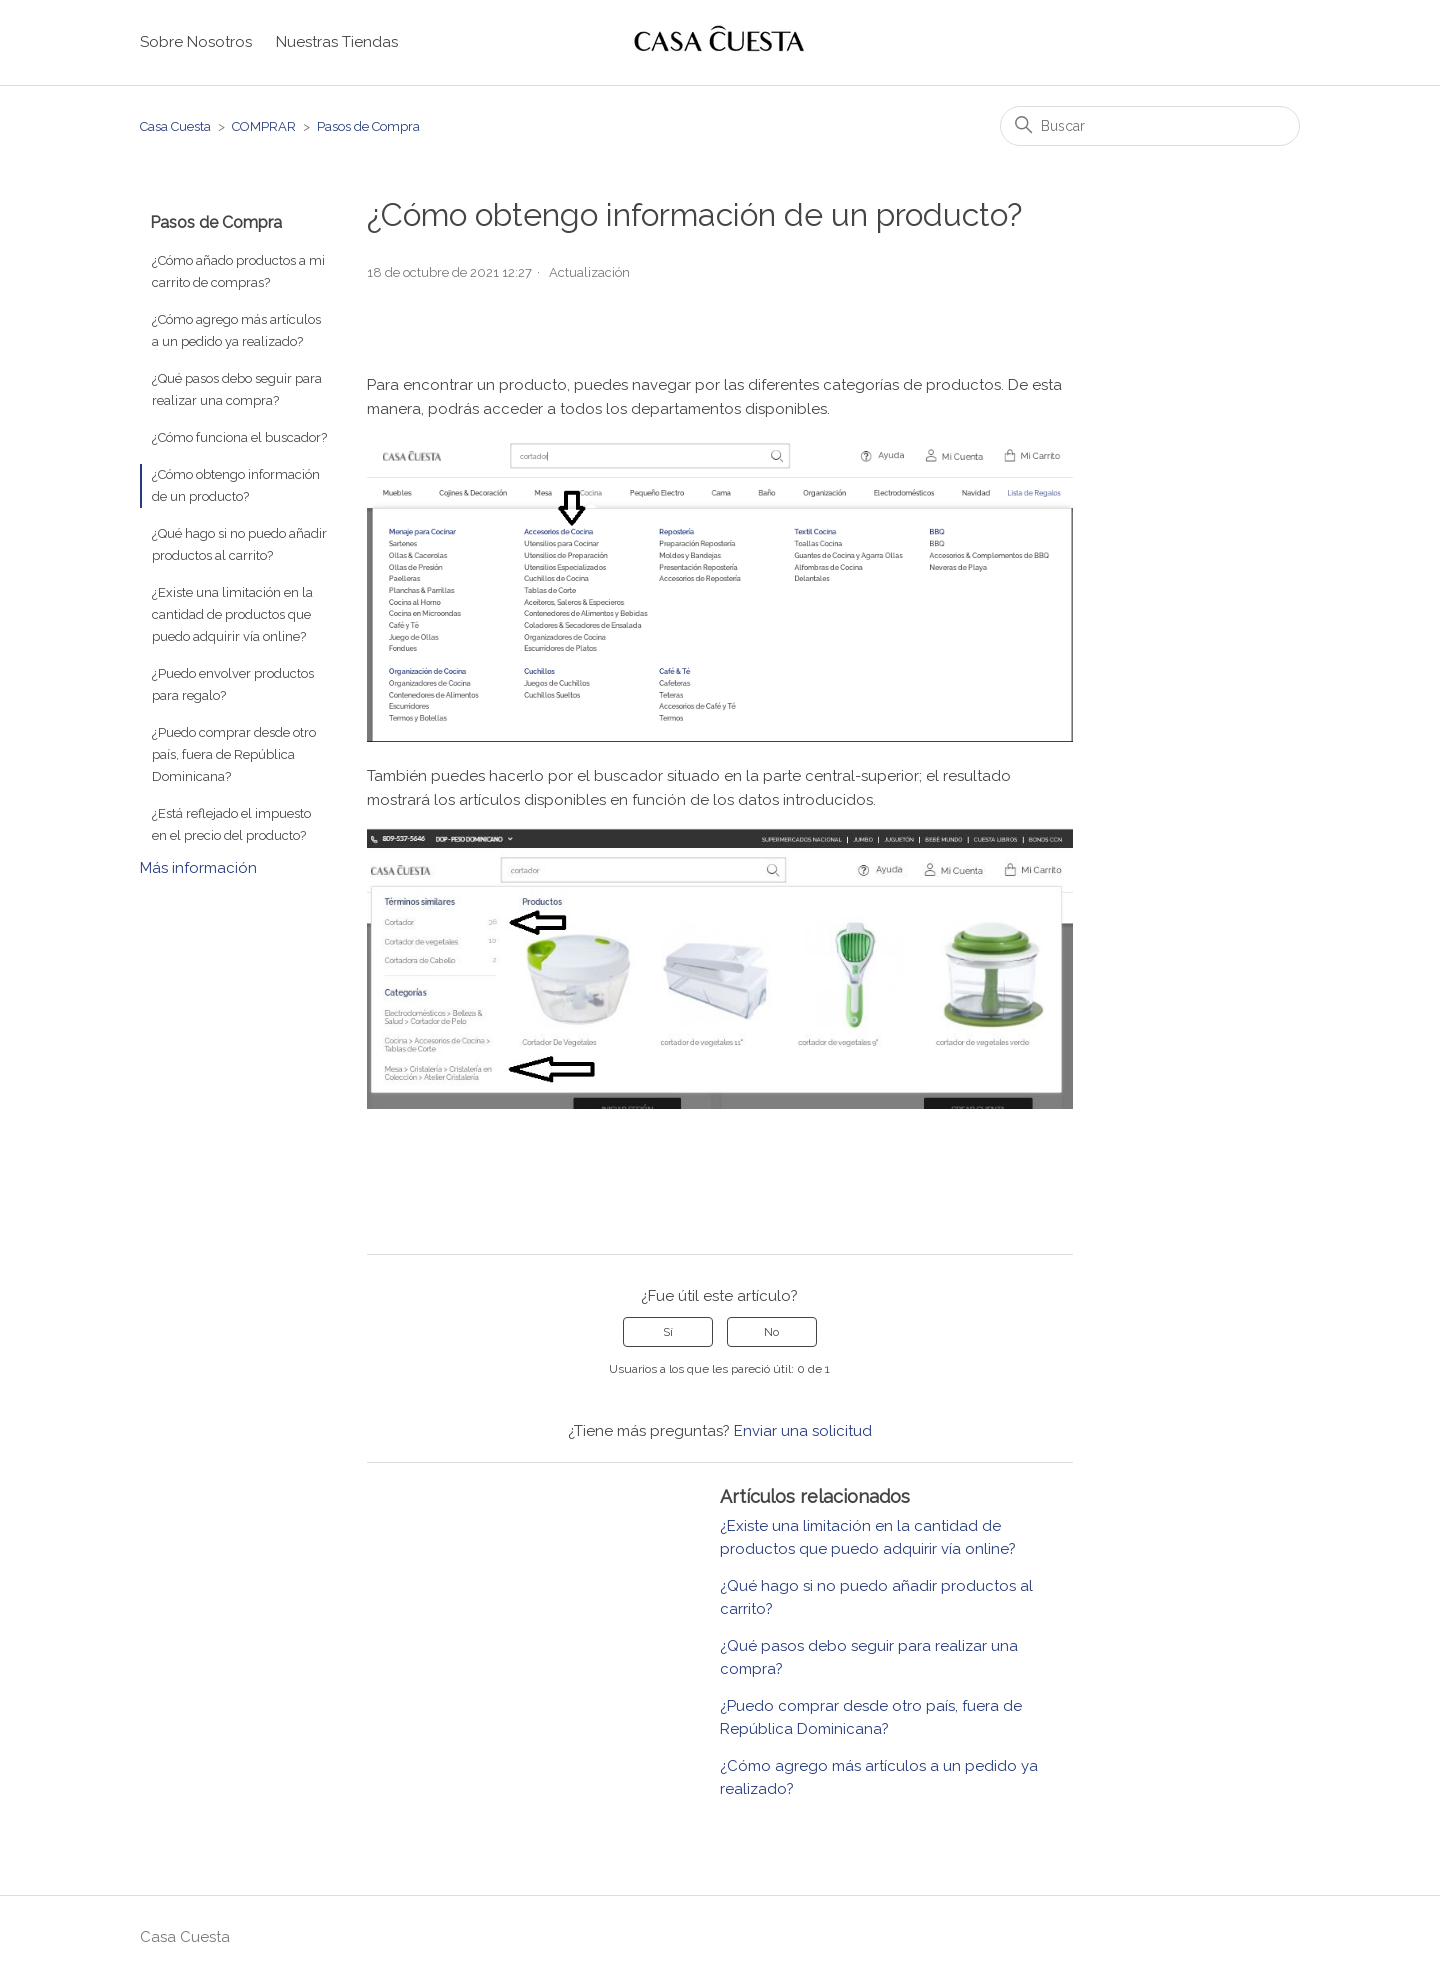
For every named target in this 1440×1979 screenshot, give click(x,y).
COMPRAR (264, 126)
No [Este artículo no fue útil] (771, 1332)
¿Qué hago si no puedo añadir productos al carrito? (239, 544)
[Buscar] (1150, 126)
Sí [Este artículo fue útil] (668, 1332)
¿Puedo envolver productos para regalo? (233, 684)
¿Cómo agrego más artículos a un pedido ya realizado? (236, 330)
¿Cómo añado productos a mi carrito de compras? (238, 271)
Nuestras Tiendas (337, 42)
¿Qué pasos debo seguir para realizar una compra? (237, 389)
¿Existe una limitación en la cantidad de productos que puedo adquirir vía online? (232, 614)
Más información (198, 868)
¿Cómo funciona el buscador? (239, 437)
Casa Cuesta (175, 126)
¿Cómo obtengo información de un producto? (236, 485)
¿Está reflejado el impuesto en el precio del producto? (231, 824)
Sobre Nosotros (196, 42)
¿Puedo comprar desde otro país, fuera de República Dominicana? (234, 754)
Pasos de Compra (368, 126)
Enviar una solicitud (803, 1431)
